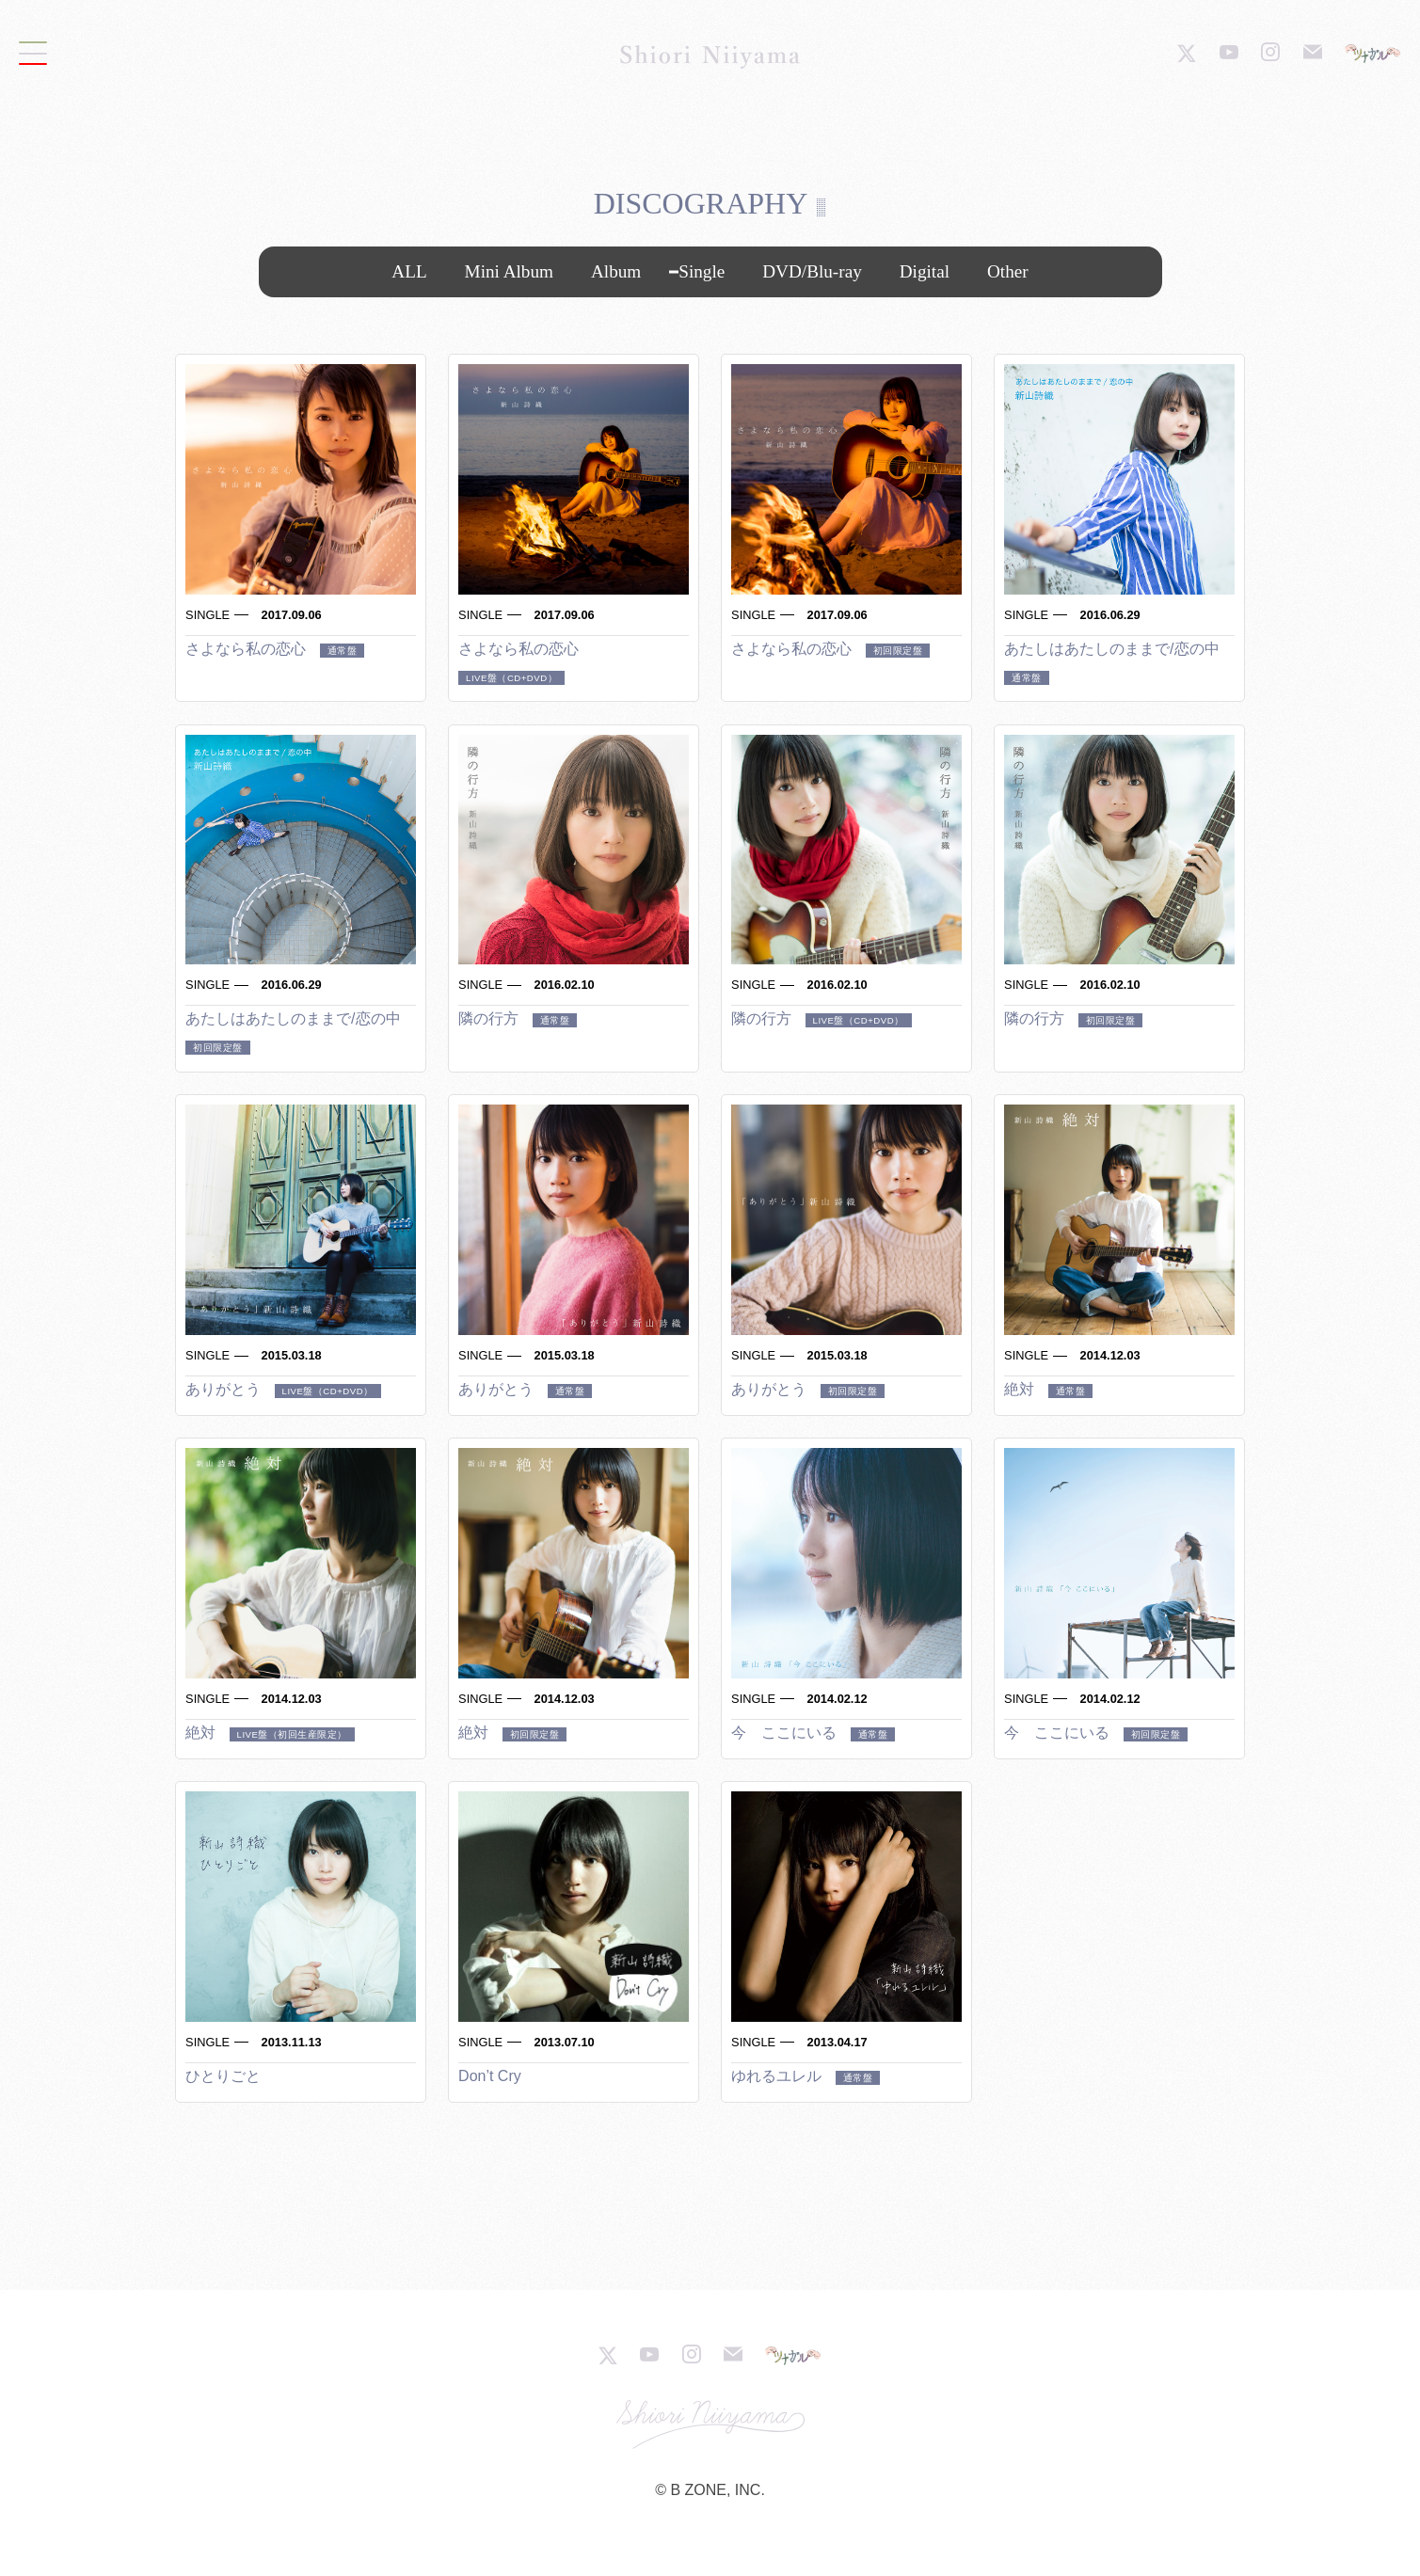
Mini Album (509, 271)
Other (1008, 271)
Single (701, 271)
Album (616, 271)
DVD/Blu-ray (812, 271)
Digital (924, 271)
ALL (408, 271)
